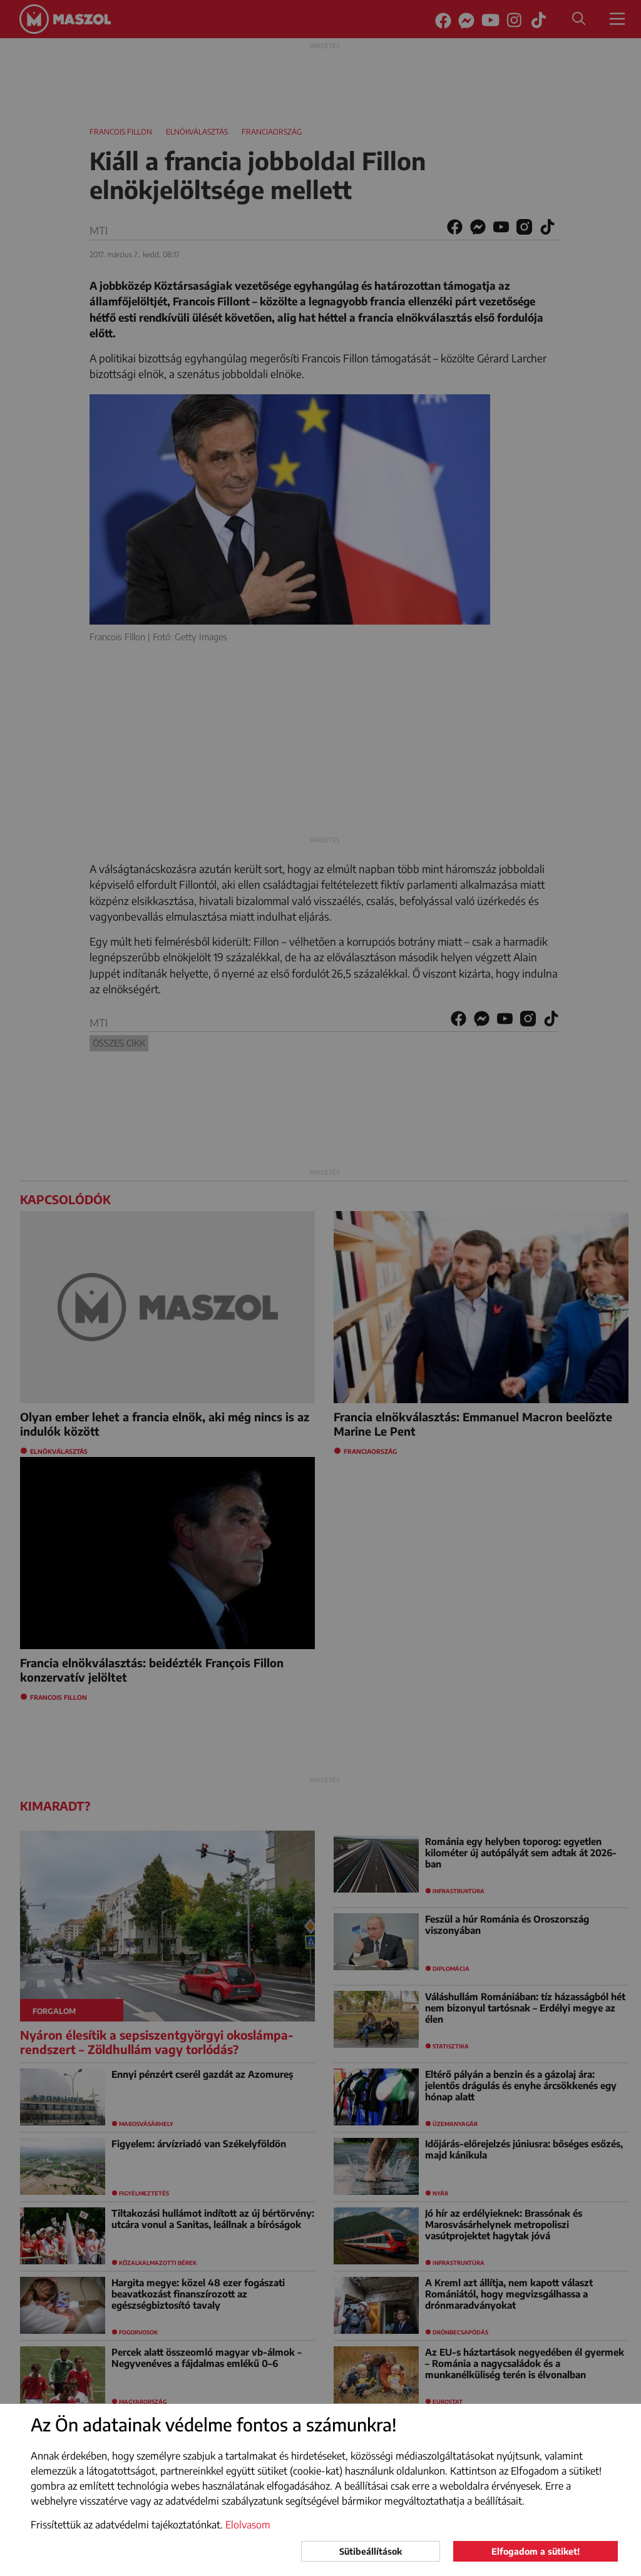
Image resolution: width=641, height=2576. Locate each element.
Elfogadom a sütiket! (535, 2551)
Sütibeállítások (370, 2551)
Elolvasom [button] (247, 2524)
